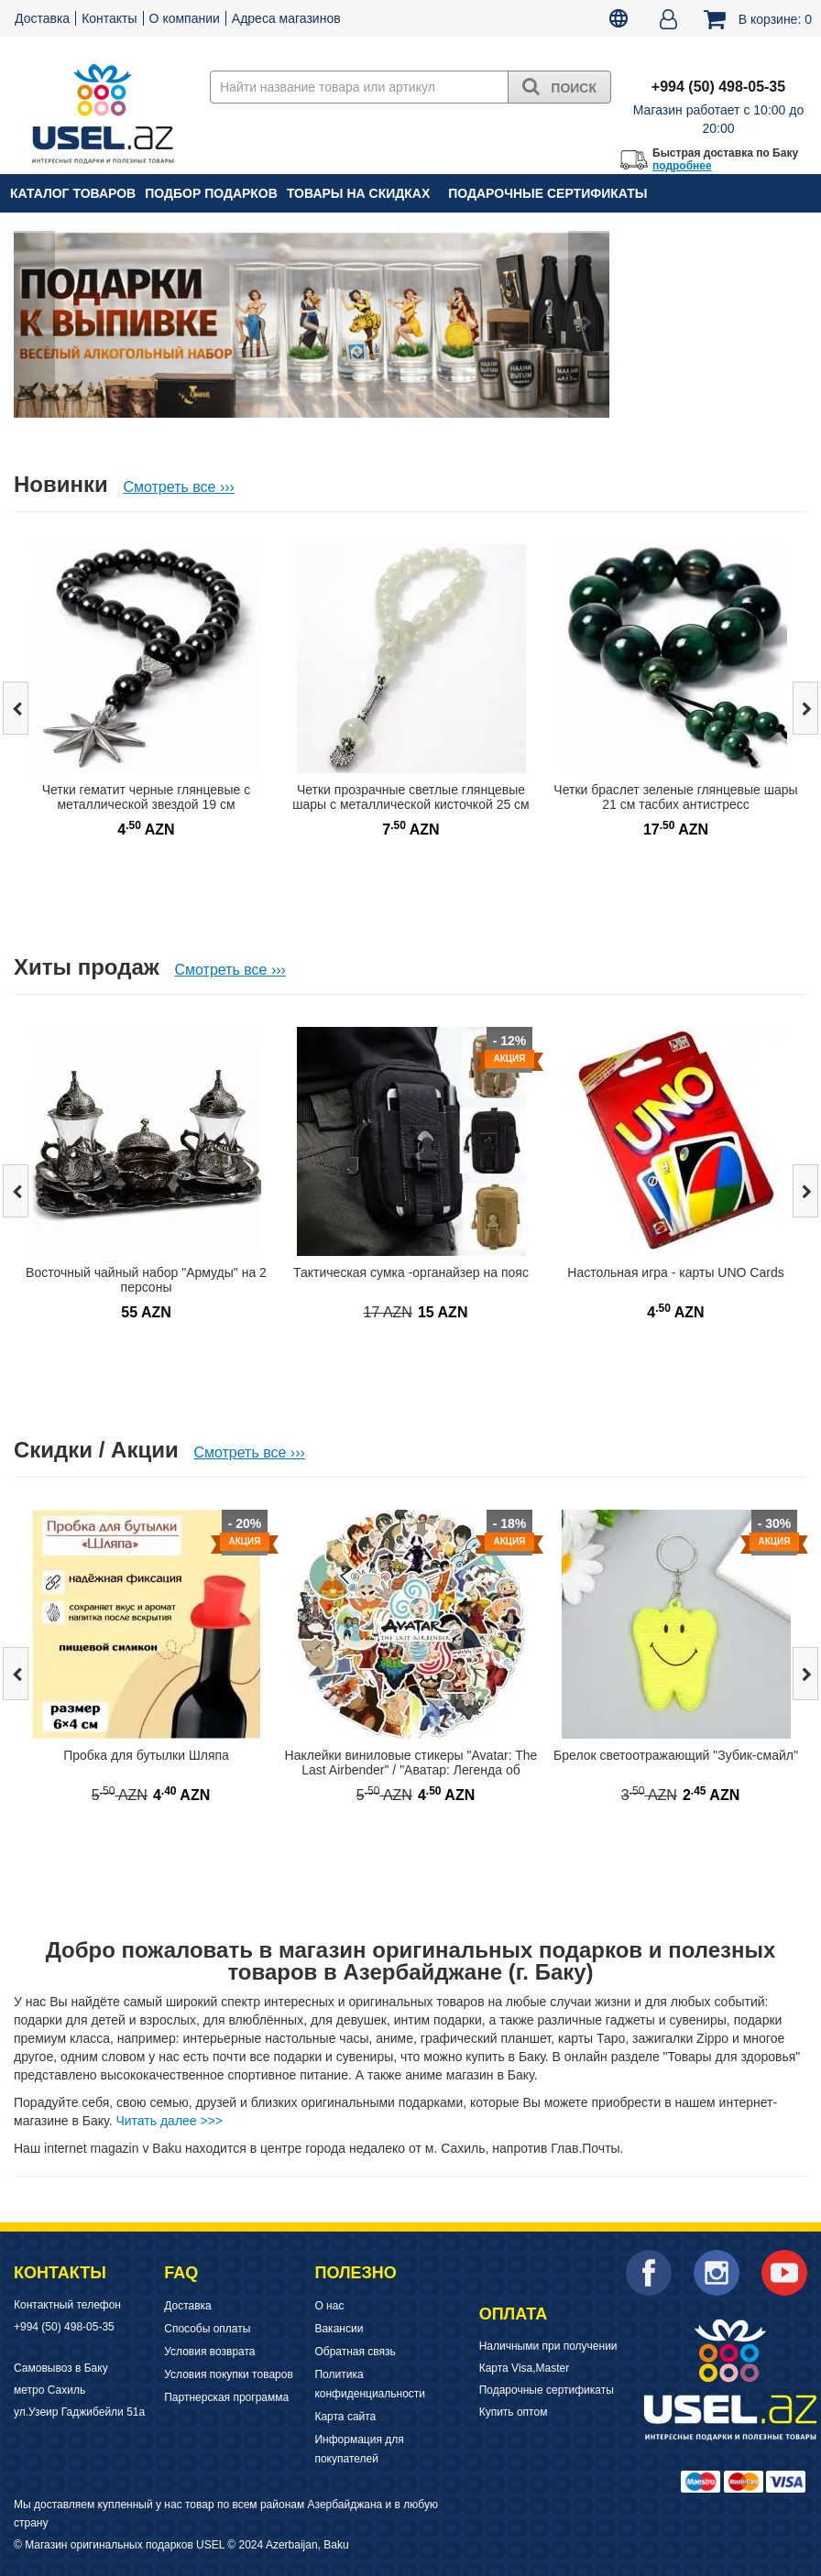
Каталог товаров (73, 193)
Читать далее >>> (169, 2120)
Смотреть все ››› (178, 487)
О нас (329, 2305)
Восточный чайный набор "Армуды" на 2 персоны (146, 1280)
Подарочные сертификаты (547, 193)
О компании (184, 18)
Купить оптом (513, 2412)
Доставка (42, 18)
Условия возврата (209, 2351)
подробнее (682, 165)
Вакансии (338, 2328)
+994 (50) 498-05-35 (64, 2326)
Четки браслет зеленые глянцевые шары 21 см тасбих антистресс (675, 797)
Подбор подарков (211, 193)
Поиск (559, 86)
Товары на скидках (358, 193)
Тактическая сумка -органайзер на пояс (411, 1272)
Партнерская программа (226, 2397)
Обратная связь (354, 2351)
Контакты (109, 18)
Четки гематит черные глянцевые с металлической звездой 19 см (146, 797)
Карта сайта (345, 2416)
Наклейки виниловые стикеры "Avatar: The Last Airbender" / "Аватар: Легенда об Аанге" (411, 1770)
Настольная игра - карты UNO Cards (675, 1272)
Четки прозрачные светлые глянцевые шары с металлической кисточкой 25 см (411, 797)
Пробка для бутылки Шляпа (146, 1755)
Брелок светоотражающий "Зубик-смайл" (675, 1755)
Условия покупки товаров (228, 2374)
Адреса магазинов (286, 18)
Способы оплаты (207, 2328)
